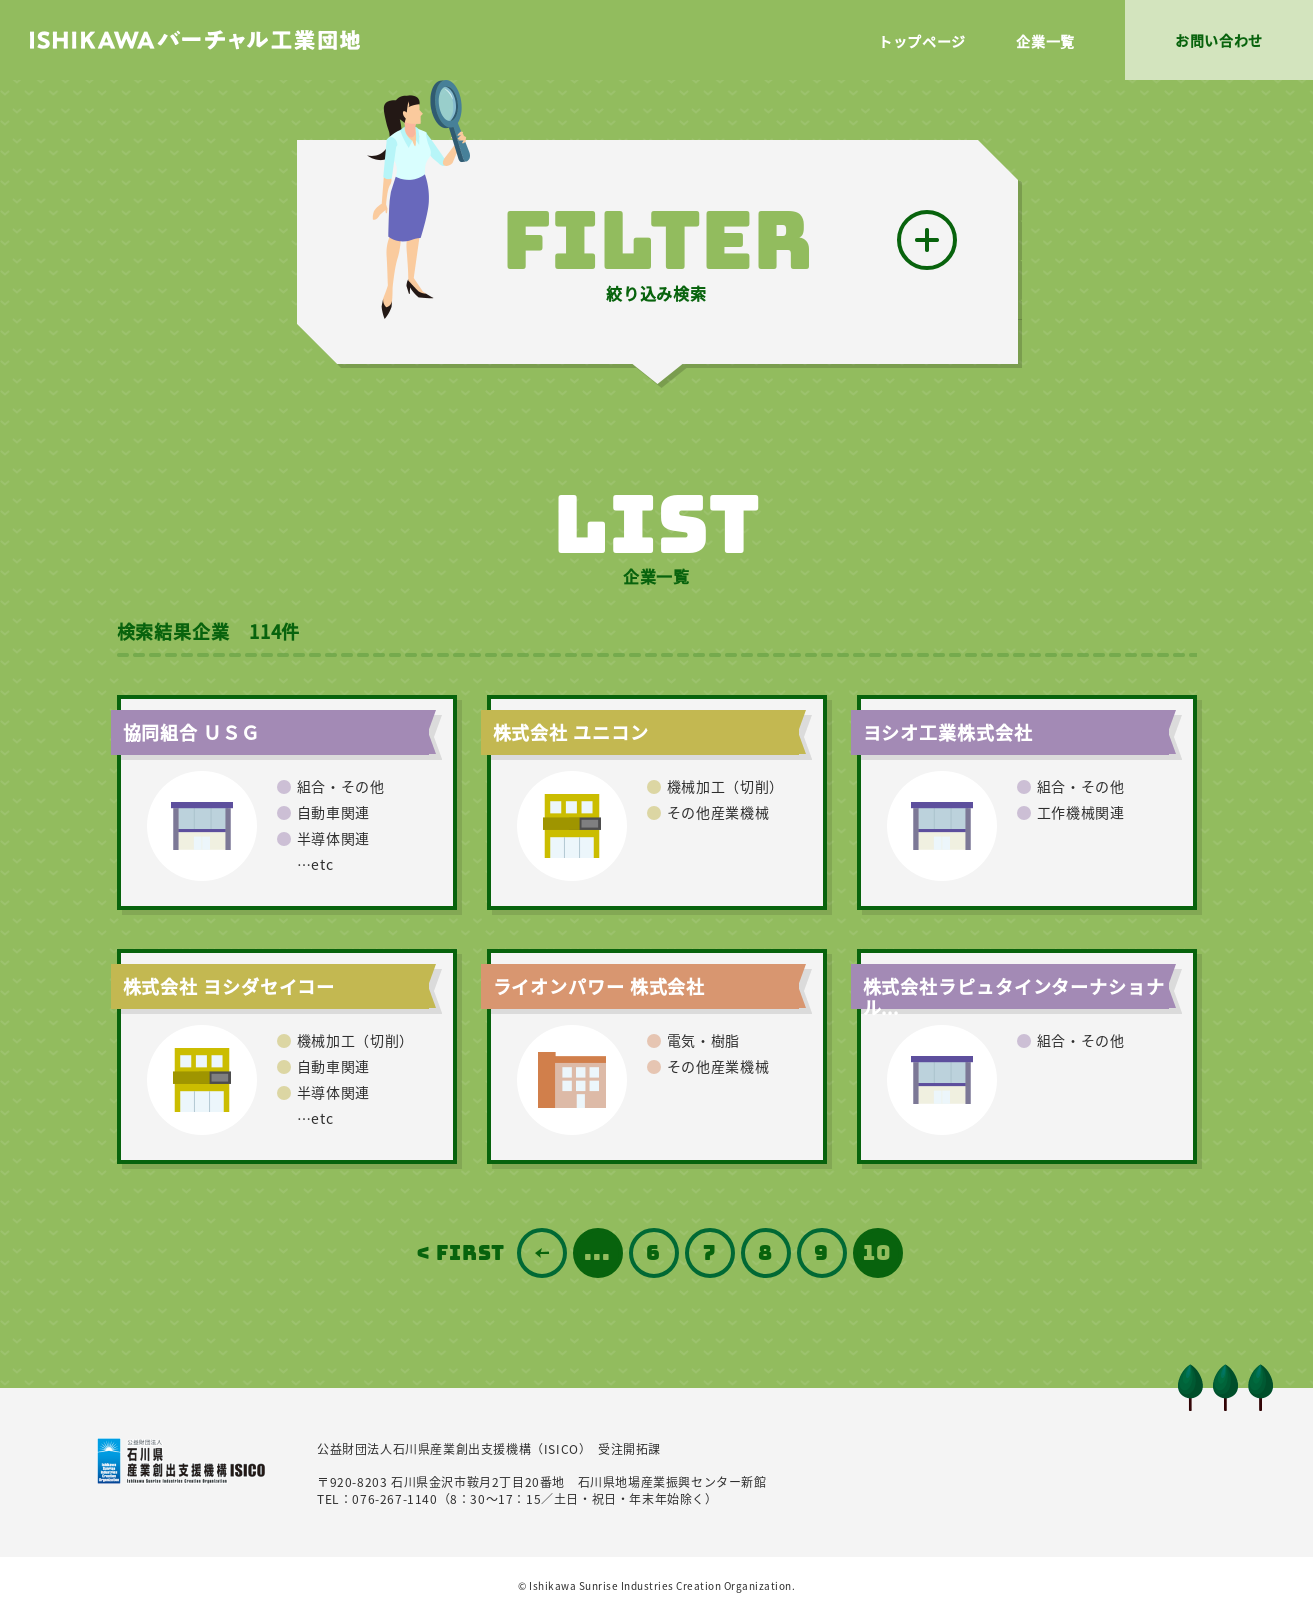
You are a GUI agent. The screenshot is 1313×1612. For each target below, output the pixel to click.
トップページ (922, 41)
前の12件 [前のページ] (542, 1253)
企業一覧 (1045, 41)
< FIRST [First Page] (460, 1253)
